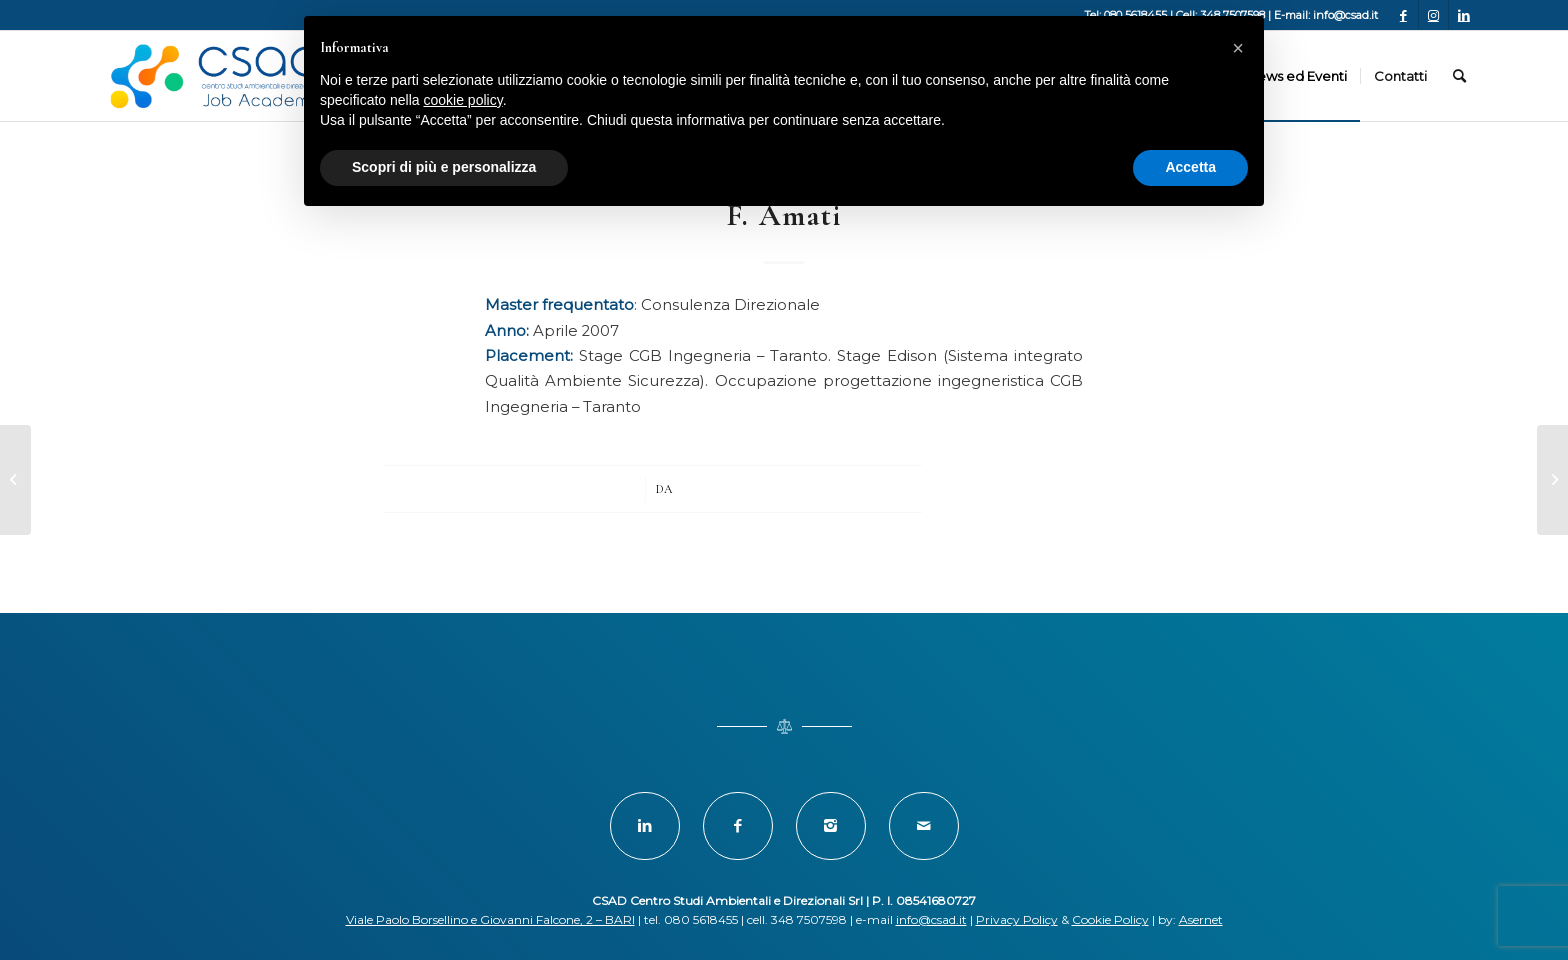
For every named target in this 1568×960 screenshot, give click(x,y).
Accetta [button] (1190, 167)
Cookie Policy (1110, 919)
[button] (1238, 48)
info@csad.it (931, 919)
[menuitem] (1296, 76)
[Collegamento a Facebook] (1403, 15)
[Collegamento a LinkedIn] (1464, 15)
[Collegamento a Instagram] (1433, 15)
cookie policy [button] (463, 100)
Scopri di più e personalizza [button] (444, 167)
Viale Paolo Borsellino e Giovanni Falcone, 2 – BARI (490, 919)
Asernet (1201, 919)
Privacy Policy (1017, 919)
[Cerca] (1459, 76)
